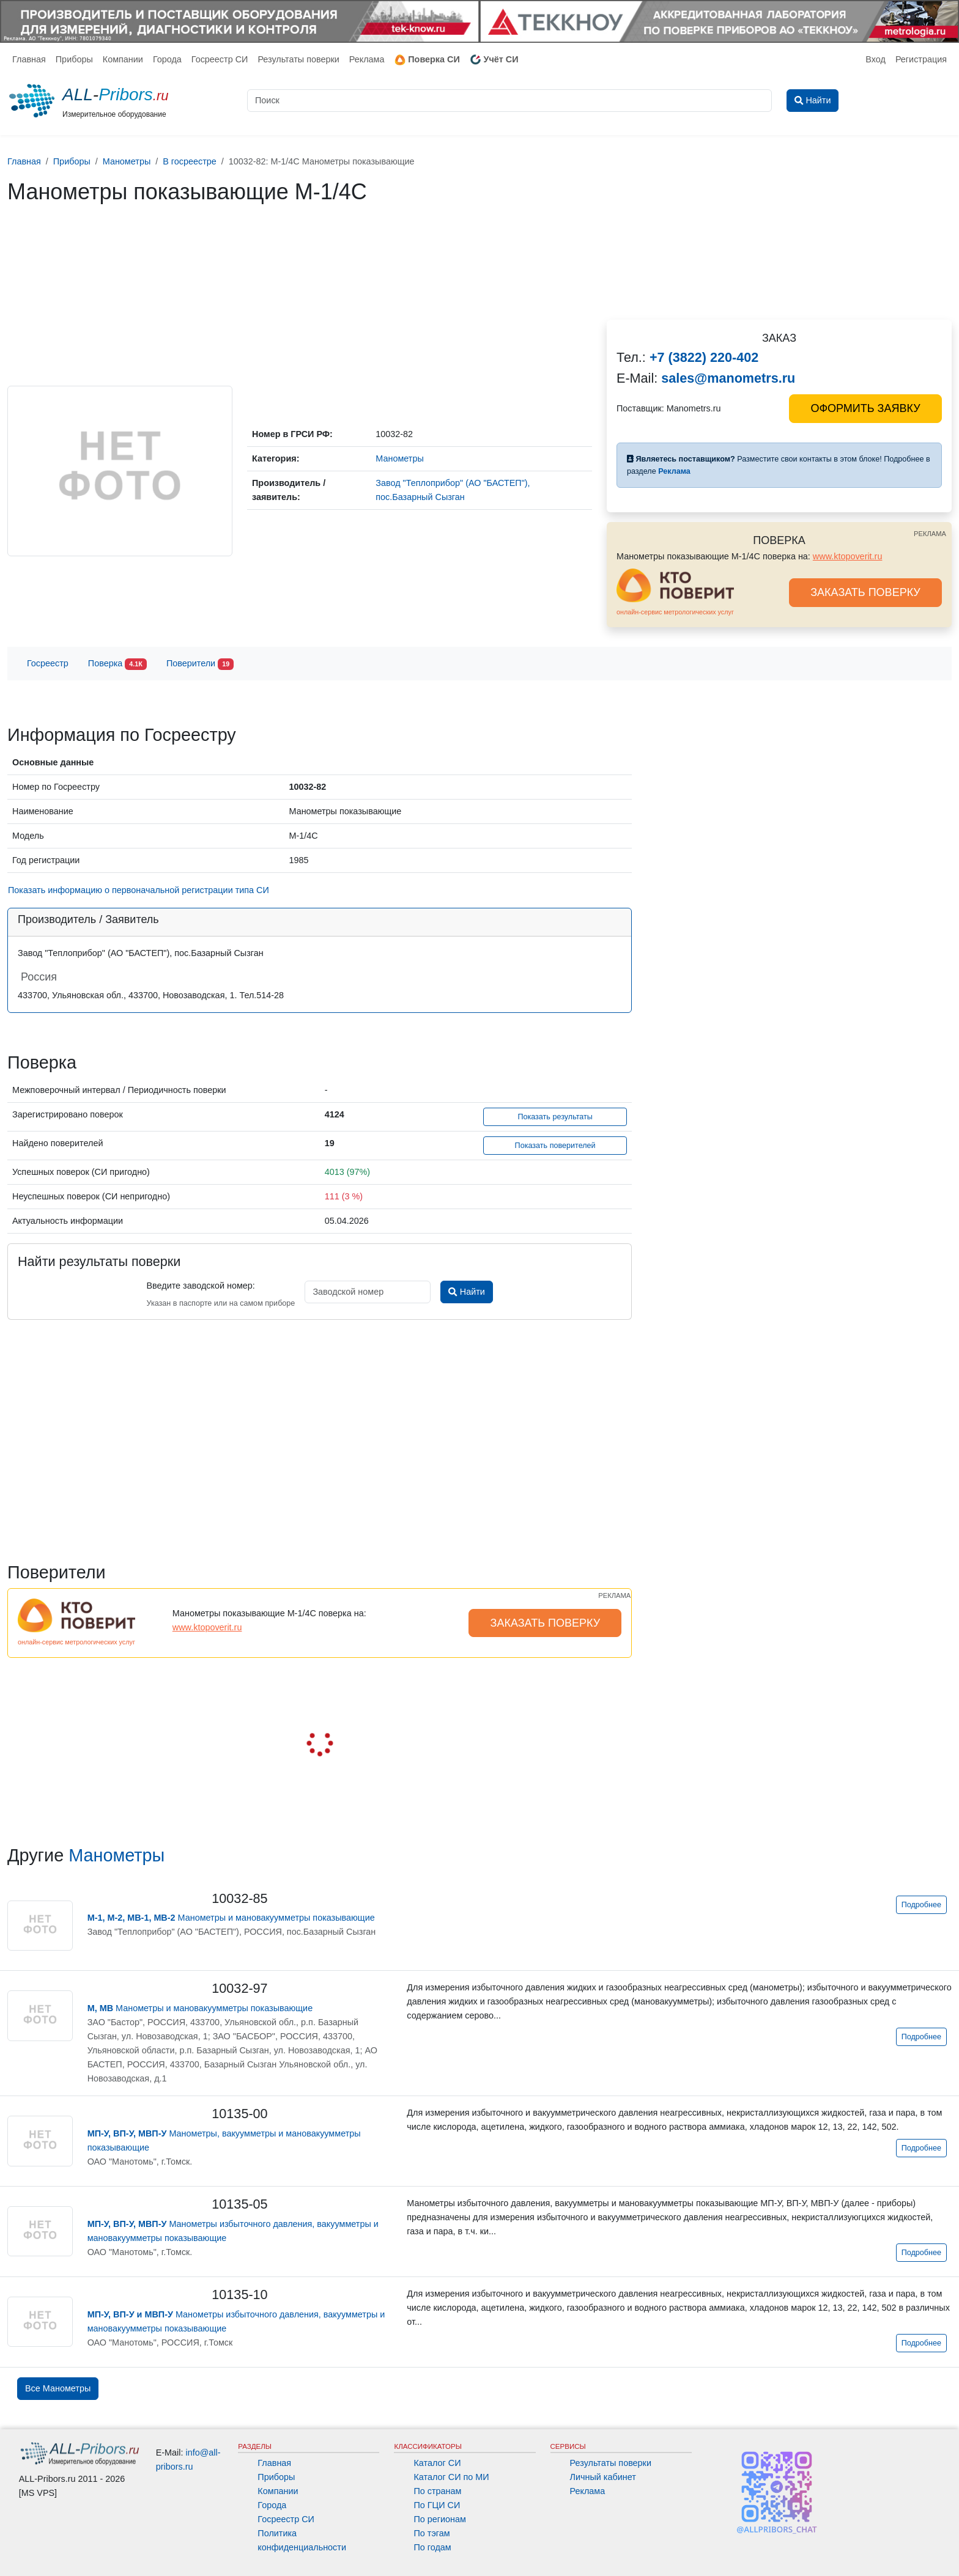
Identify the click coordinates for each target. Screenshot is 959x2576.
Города (167, 59)
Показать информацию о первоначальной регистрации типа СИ (138, 890)
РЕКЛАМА (930, 533)
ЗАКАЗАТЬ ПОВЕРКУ (865, 592)
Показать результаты (555, 1117)
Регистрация (921, 59)
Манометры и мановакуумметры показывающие (231, 1918)
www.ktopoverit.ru (848, 556)
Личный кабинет (603, 2477)
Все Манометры (58, 2388)
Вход (875, 59)
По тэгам (431, 2533)
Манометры (116, 1855)
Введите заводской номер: (200, 1285)
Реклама (367, 59)
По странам (437, 2491)
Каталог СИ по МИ (451, 2477)
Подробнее (921, 1905)
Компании (123, 59)
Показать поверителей (555, 1145)
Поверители (200, 664)
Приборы (74, 59)
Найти (466, 1292)
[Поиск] (509, 100)
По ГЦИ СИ (436, 2505)
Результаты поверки (298, 59)
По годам (432, 2547)
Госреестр (47, 663)
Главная (29, 59)
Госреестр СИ (219, 59)
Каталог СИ (437, 2463)
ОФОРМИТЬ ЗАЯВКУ (865, 408)
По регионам (439, 2519)
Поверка (117, 664)
